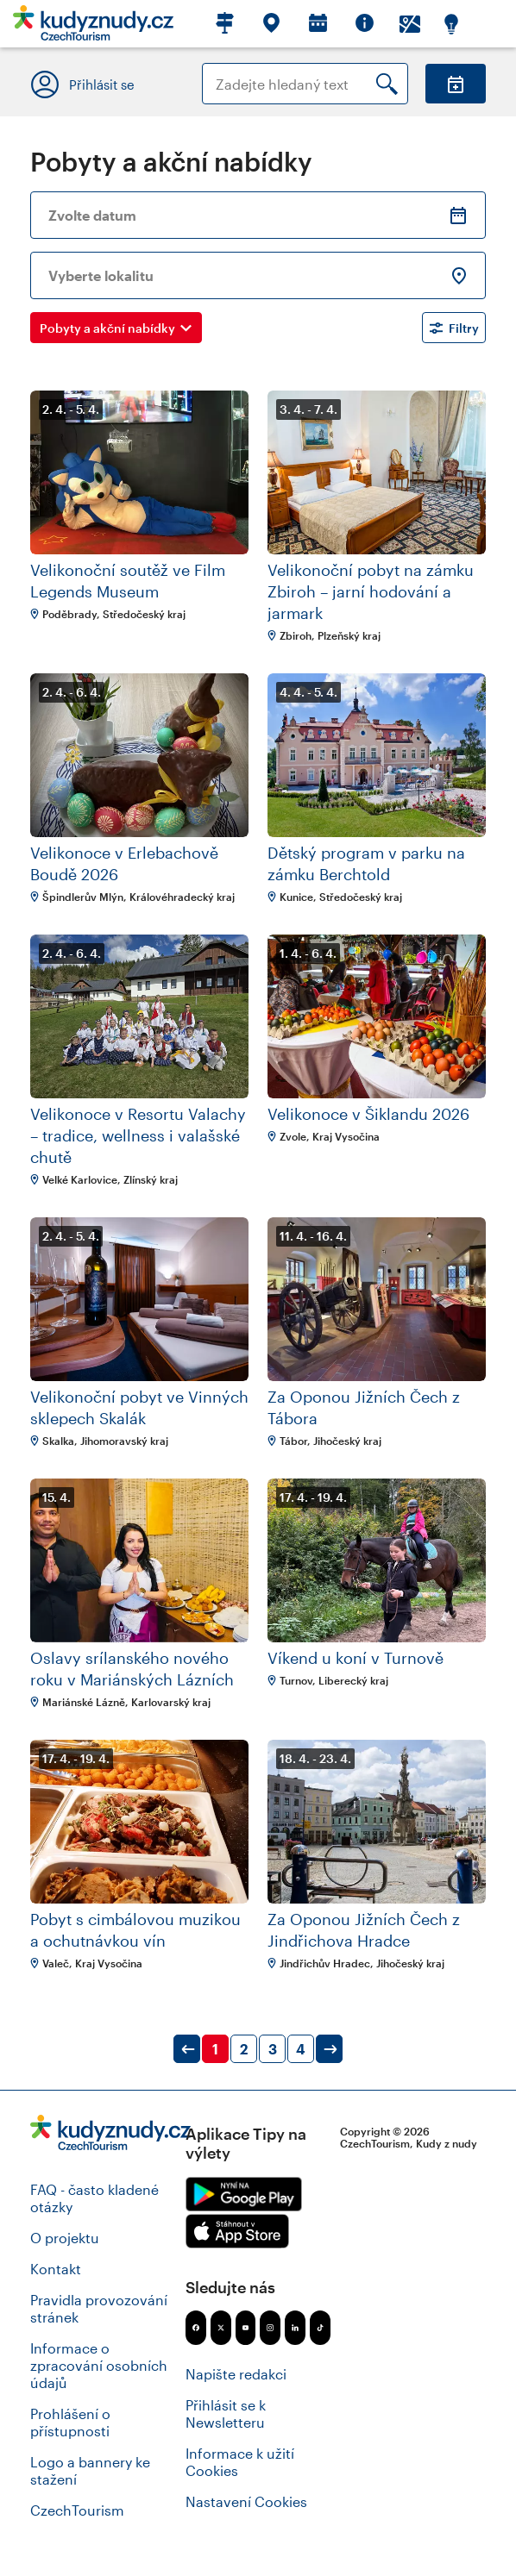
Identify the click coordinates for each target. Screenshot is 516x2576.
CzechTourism (77, 2510)
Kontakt (55, 2268)
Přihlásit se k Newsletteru (226, 2413)
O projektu (64, 2237)
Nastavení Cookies (246, 2501)
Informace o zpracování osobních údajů (98, 2365)
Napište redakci (236, 2374)
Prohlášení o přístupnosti (70, 2422)
